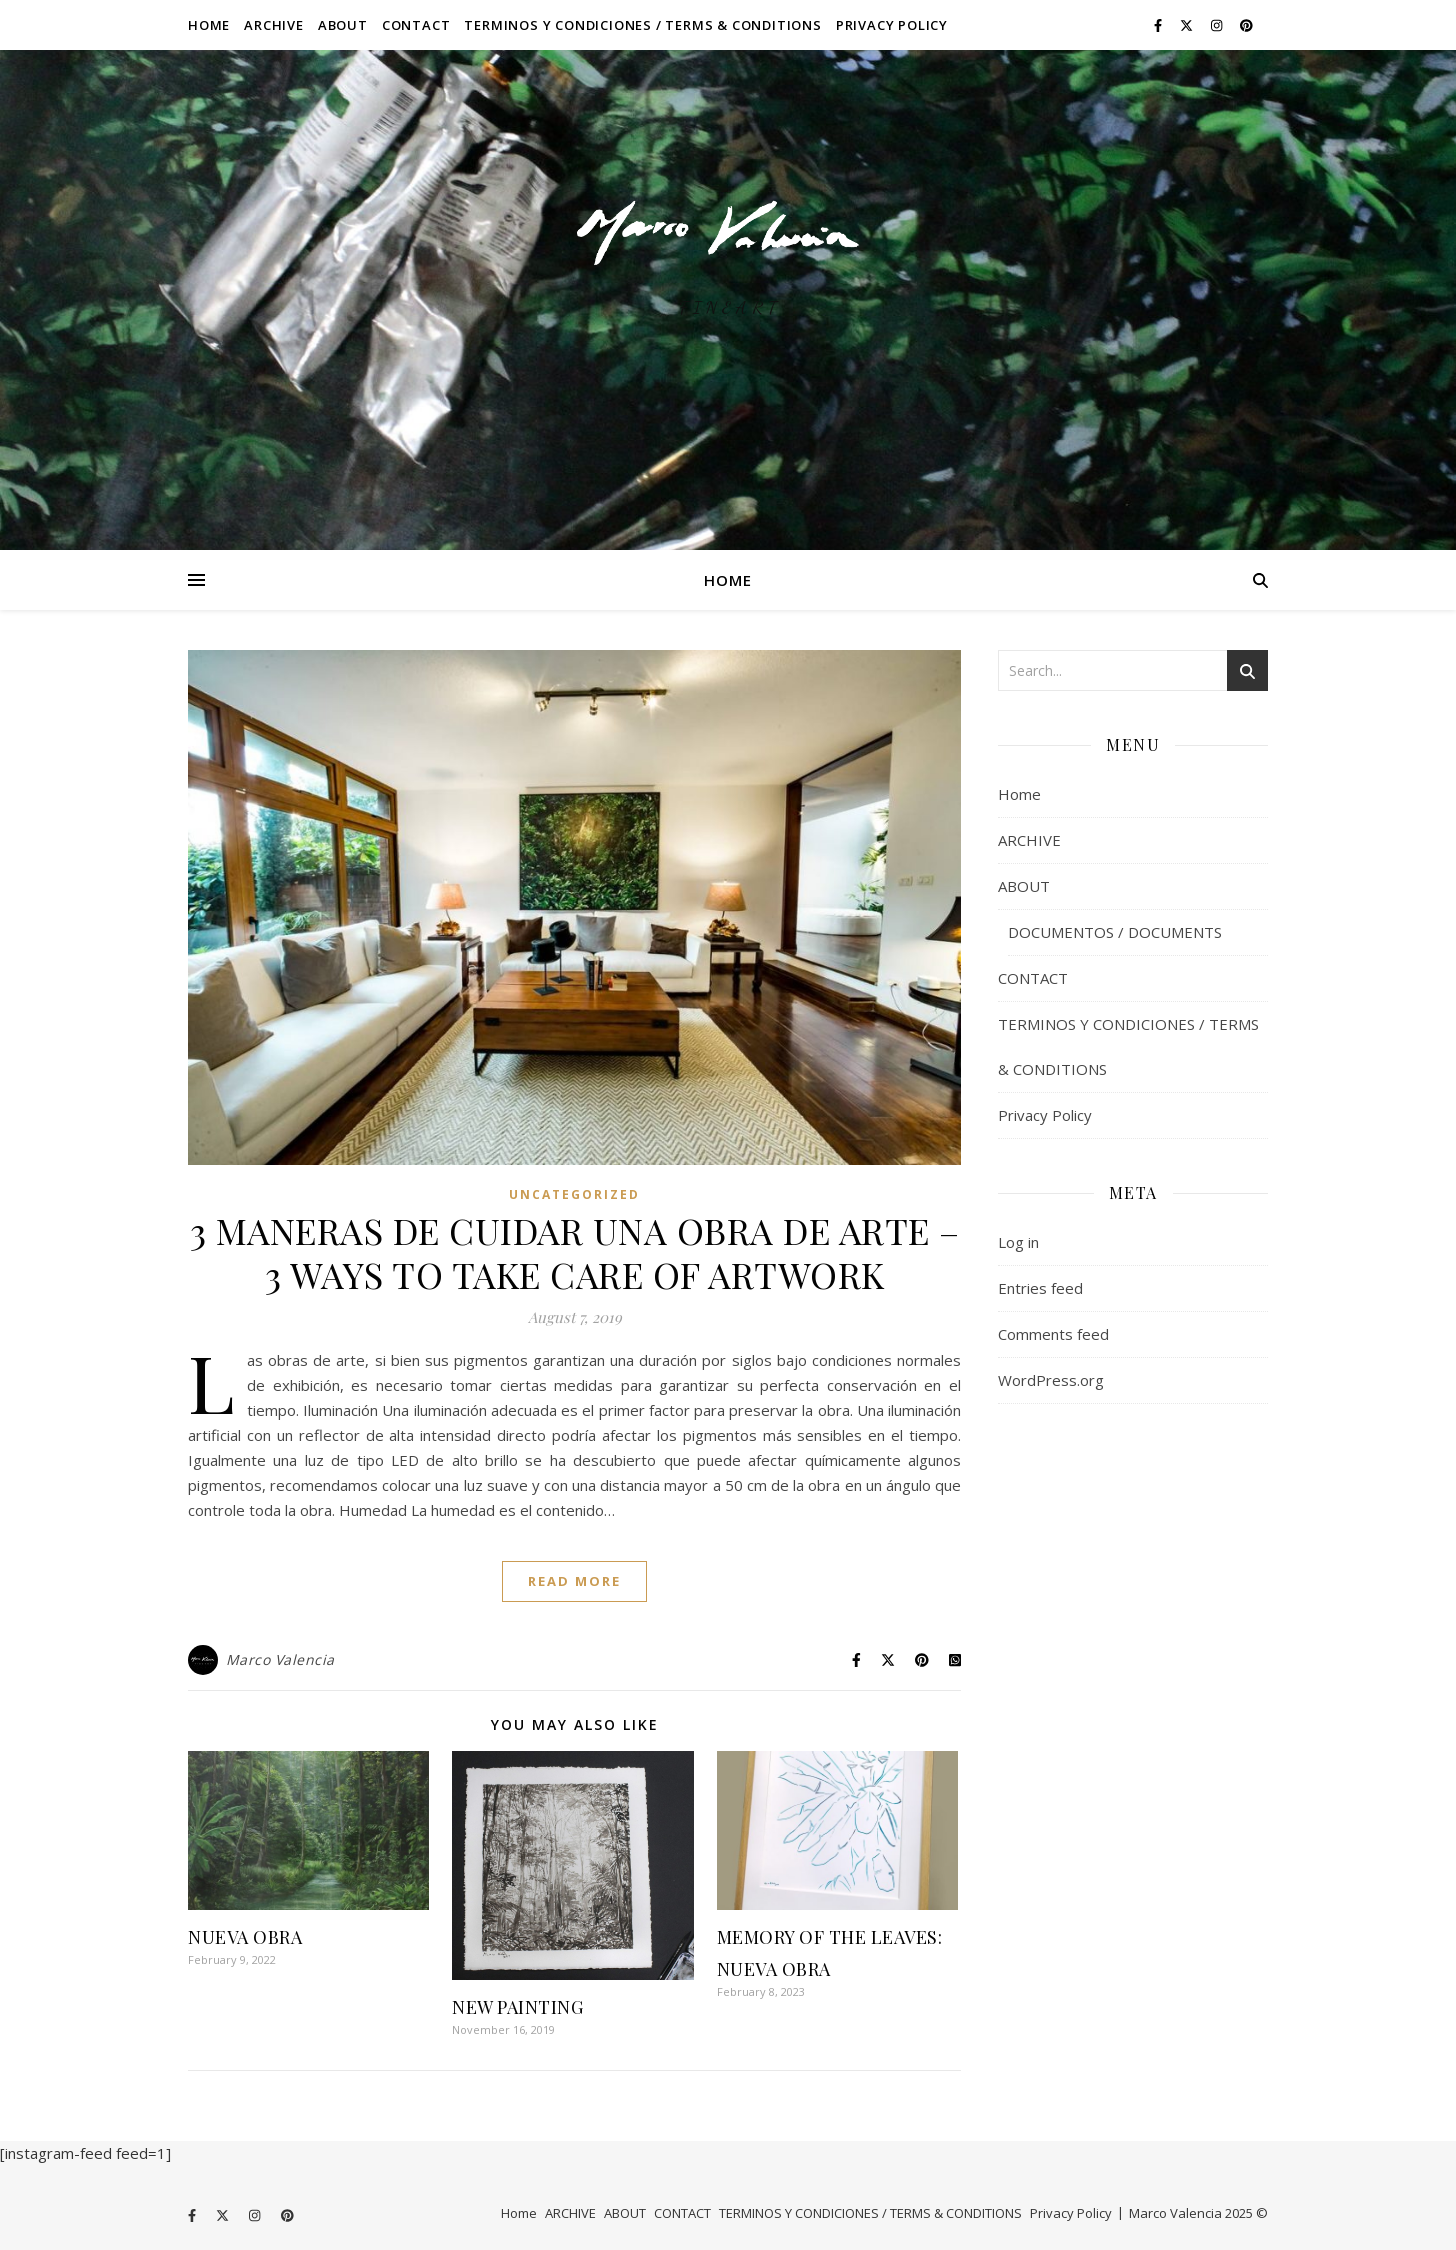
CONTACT (416, 25)
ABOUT (343, 25)
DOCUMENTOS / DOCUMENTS (1115, 932)
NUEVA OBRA (245, 1937)
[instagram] (1218, 25)
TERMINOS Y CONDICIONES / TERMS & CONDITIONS (642, 25)
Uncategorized (574, 1194)
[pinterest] (1246, 25)
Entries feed (1040, 1288)
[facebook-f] (1159, 25)
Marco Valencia (280, 1659)
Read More (574, 1581)
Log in (1018, 1242)
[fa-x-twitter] (1188, 25)
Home (209, 25)
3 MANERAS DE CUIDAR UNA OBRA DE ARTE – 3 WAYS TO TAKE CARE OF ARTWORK (575, 1252)
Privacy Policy (892, 25)
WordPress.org (1051, 1380)
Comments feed (1053, 1334)
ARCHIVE (274, 25)
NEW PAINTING (517, 2007)
